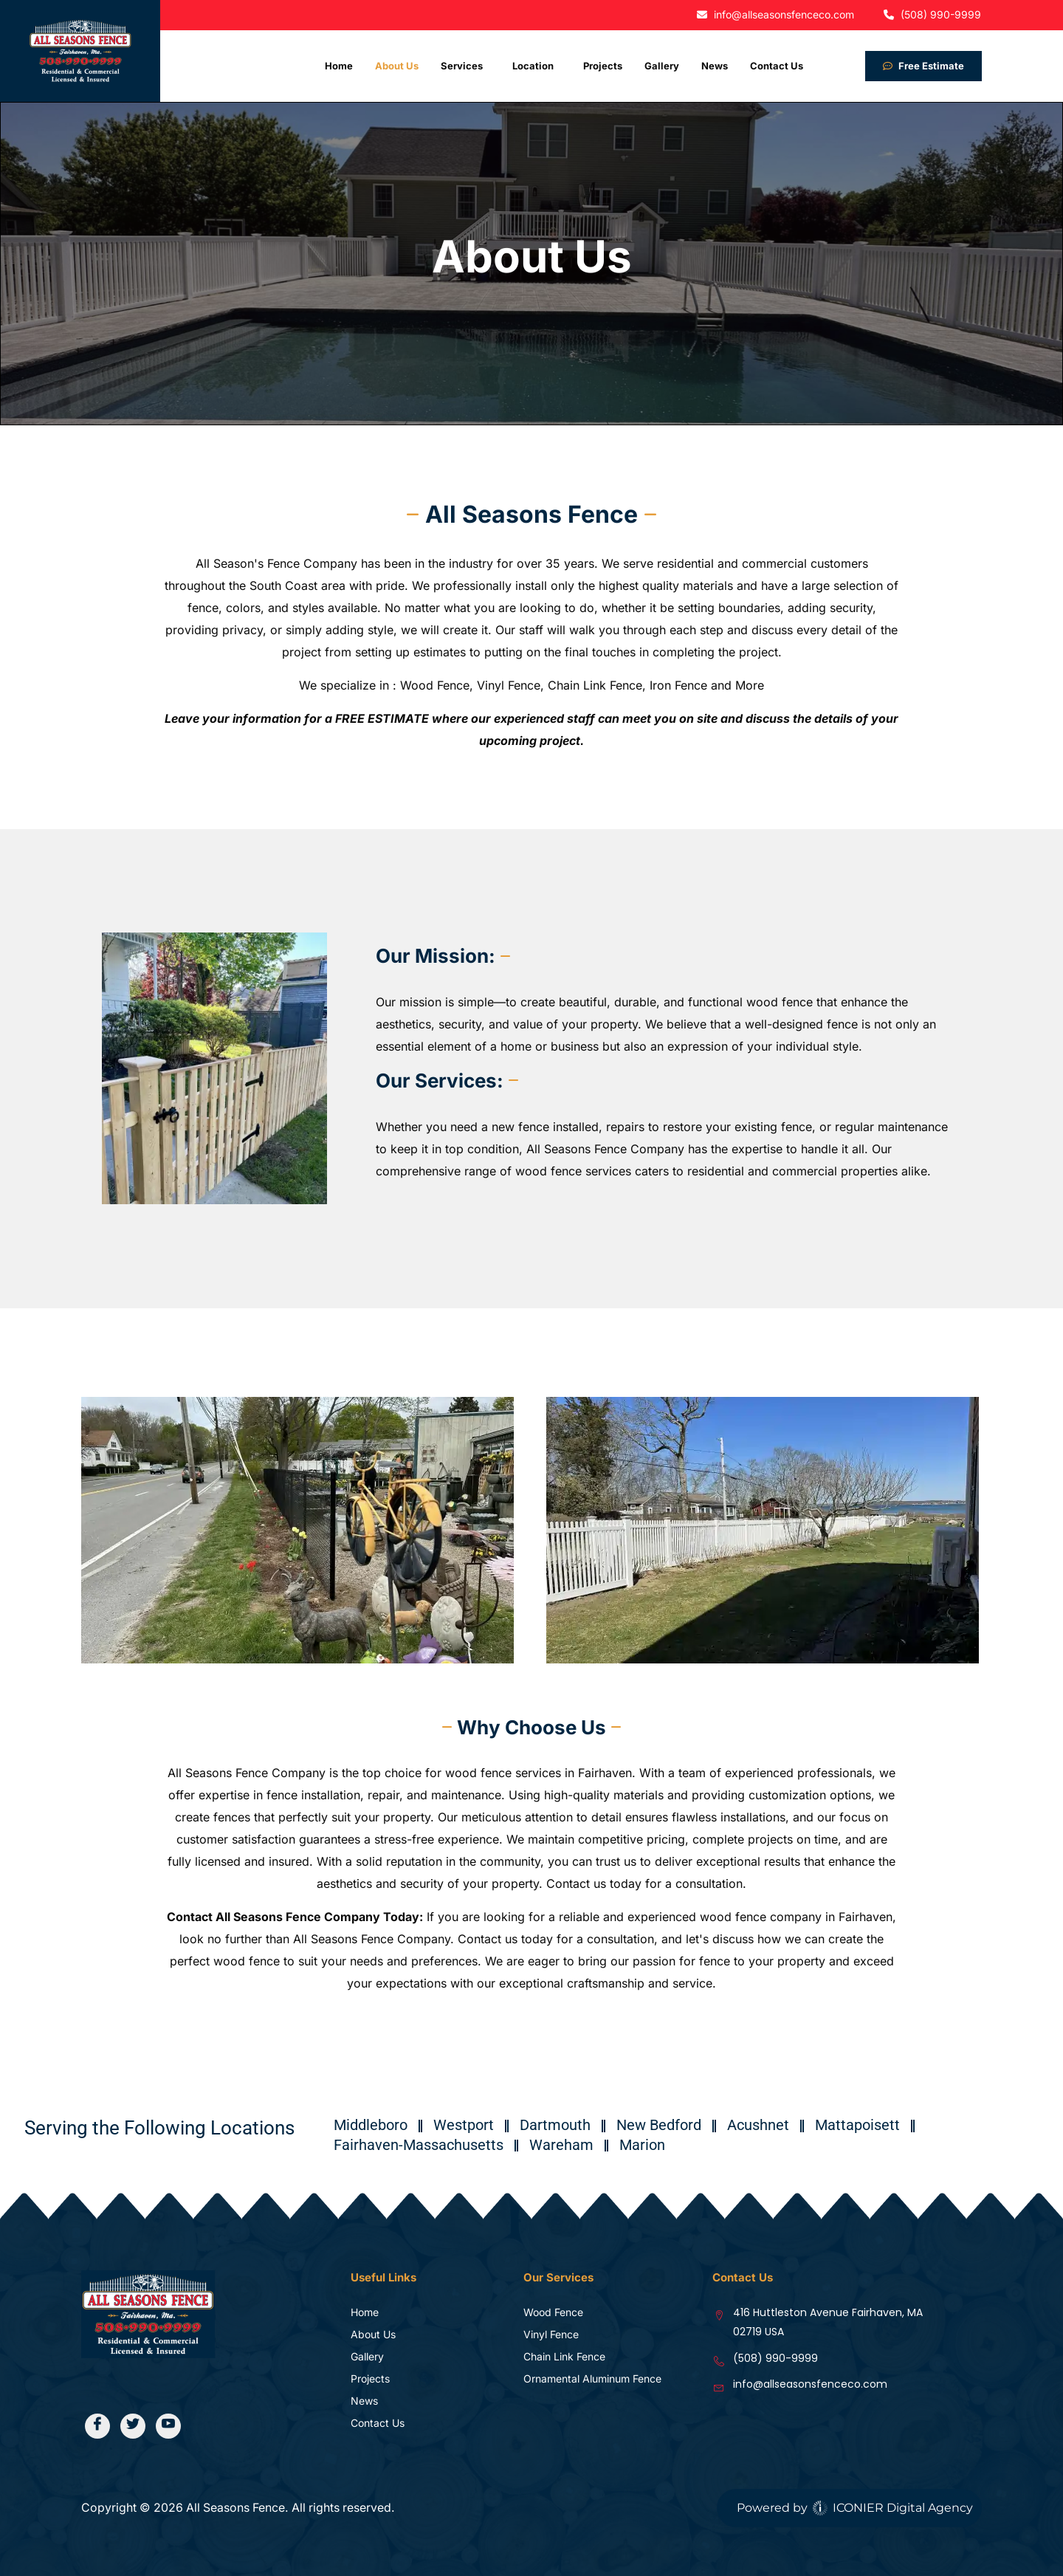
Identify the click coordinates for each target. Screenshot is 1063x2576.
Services (462, 66)
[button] (465, 65)
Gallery (661, 66)
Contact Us (776, 66)
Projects (602, 66)
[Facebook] (98, 2426)
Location (533, 66)
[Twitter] (134, 2426)
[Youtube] (170, 2426)
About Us (397, 66)
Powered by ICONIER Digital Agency (855, 2508)
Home (339, 66)
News (714, 66)
